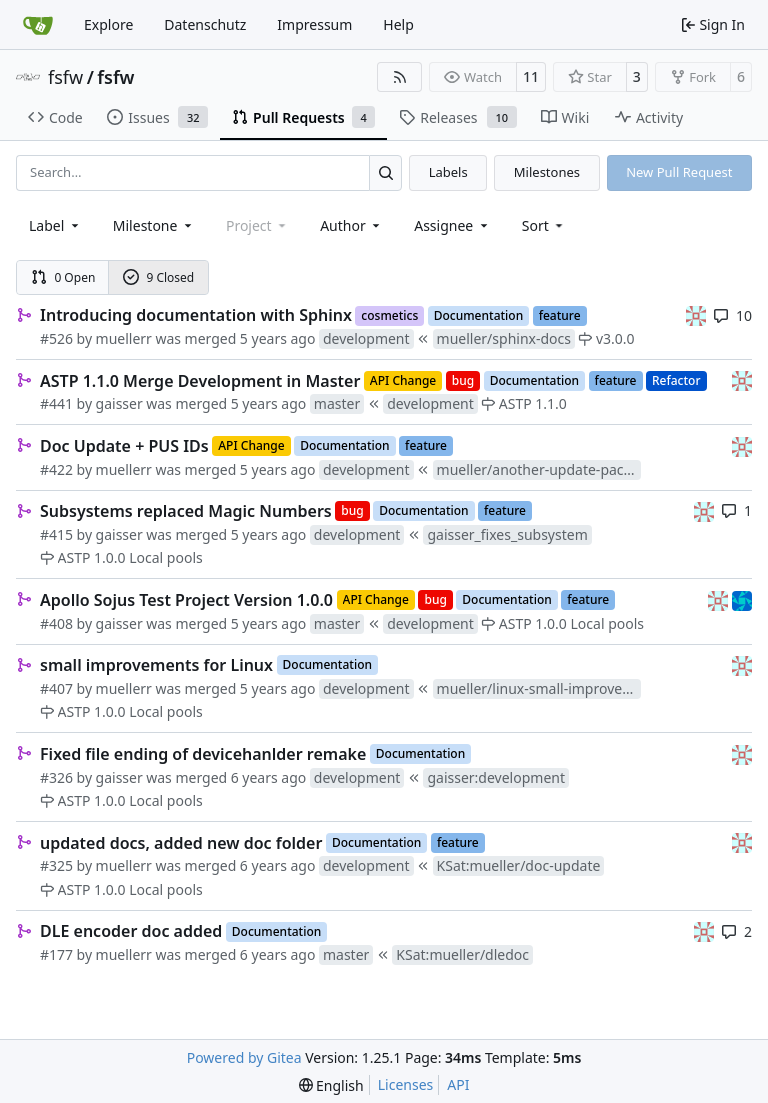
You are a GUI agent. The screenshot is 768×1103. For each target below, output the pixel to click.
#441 (56, 403)
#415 (56, 534)
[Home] (38, 25)
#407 (56, 688)
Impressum (314, 24)
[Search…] (385, 172)
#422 (56, 469)
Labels (448, 172)
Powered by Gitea (244, 1057)
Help (398, 24)
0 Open (63, 277)
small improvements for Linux (156, 665)
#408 (56, 623)
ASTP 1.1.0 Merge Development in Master (200, 381)
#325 (56, 865)
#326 (56, 777)
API (458, 1084)
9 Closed (159, 277)
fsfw (65, 77)
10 (732, 315)
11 (531, 76)
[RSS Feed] (400, 77)
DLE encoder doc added (131, 931)
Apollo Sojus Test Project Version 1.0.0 (186, 600)
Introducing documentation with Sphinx (196, 315)
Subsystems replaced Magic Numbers (186, 511)
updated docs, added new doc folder (181, 843)
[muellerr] (742, 598)
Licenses (406, 1084)
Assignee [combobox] (452, 225)
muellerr (124, 338)
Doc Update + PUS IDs (124, 446)
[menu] (544, 225)
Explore (108, 24)
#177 (56, 954)
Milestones (547, 172)
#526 (56, 338)
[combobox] (55, 225)
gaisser (119, 403)
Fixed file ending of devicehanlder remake (203, 754)
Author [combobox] (351, 225)
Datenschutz (205, 24)
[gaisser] (696, 314)
